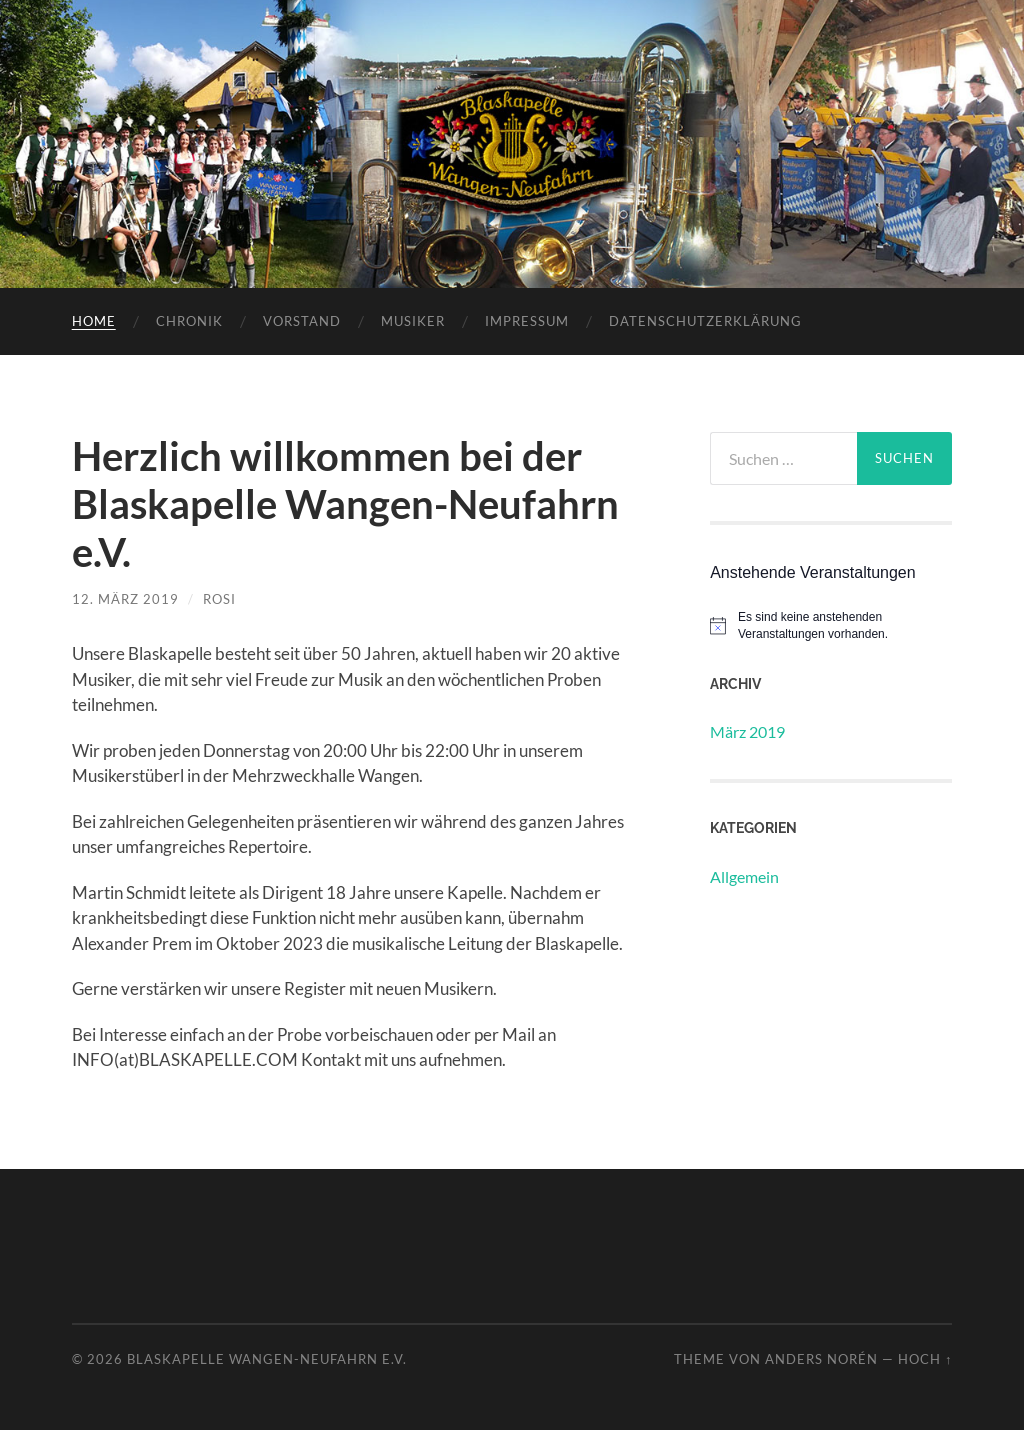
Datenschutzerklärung (705, 321)
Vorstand (302, 321)
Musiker (413, 321)
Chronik (189, 321)
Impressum (527, 321)
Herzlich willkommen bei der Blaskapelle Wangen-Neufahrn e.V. (345, 504)
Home (94, 321)
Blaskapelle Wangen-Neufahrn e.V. (267, 1359)
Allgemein (744, 876)
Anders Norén (821, 1359)
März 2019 (747, 731)
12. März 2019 (125, 599)
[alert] (831, 625)
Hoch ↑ (925, 1359)
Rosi (219, 599)
